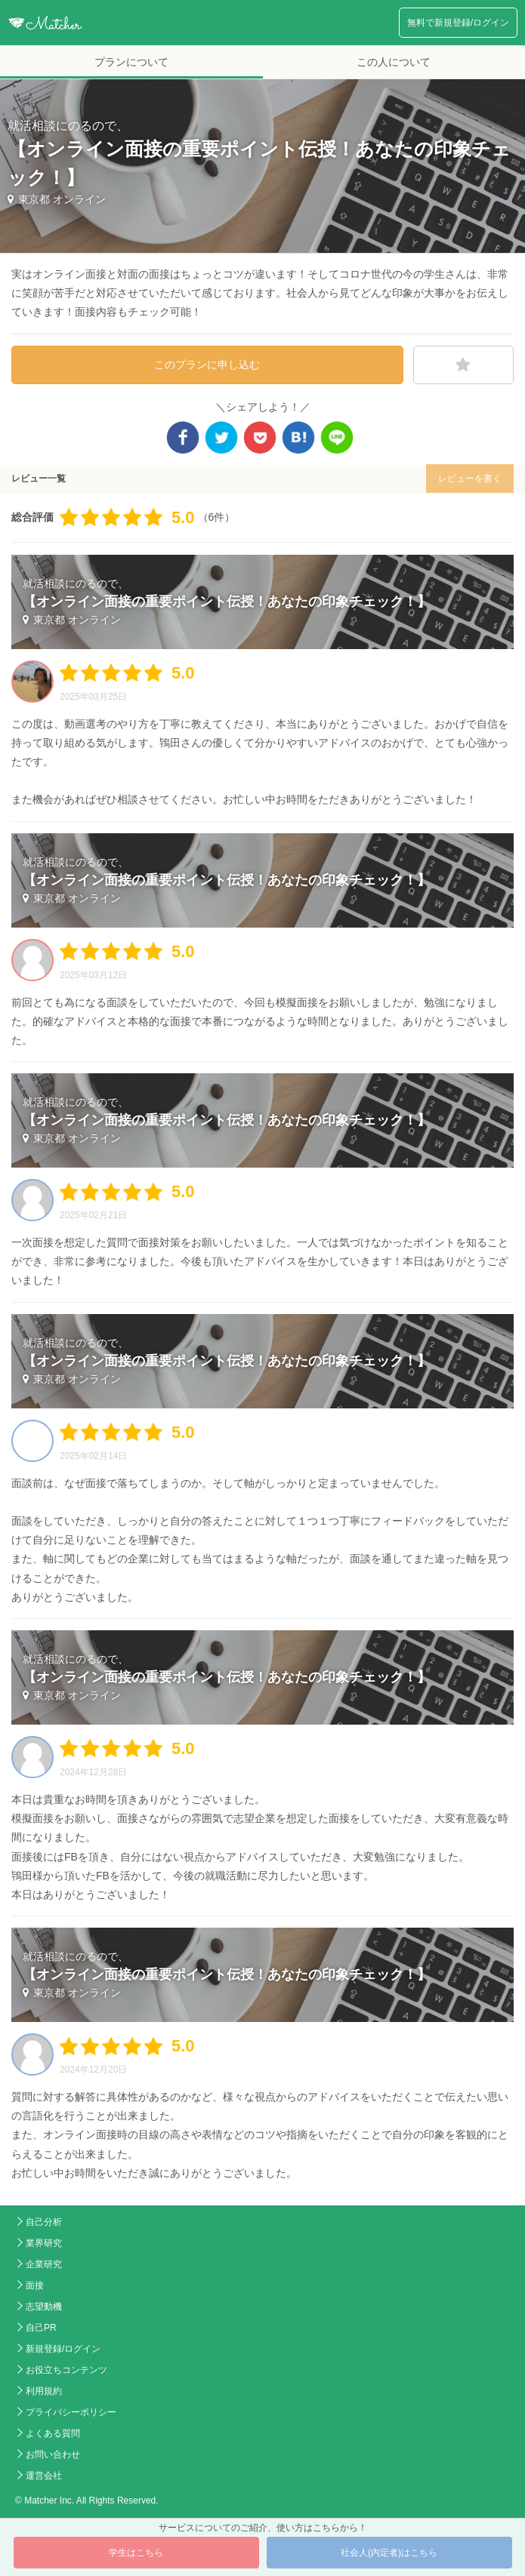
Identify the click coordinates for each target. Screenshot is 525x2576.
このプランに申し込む (207, 365)
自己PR (41, 2327)
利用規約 (44, 2391)
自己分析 (44, 2222)
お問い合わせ (53, 2454)
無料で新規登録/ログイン (458, 22)
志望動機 (44, 2306)
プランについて (131, 62)
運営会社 (44, 2475)
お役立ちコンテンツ (66, 2370)
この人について (394, 62)
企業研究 (44, 2264)
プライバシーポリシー (71, 2412)
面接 (35, 2285)
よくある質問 (53, 2433)
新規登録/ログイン (63, 2349)
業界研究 (44, 2243)
